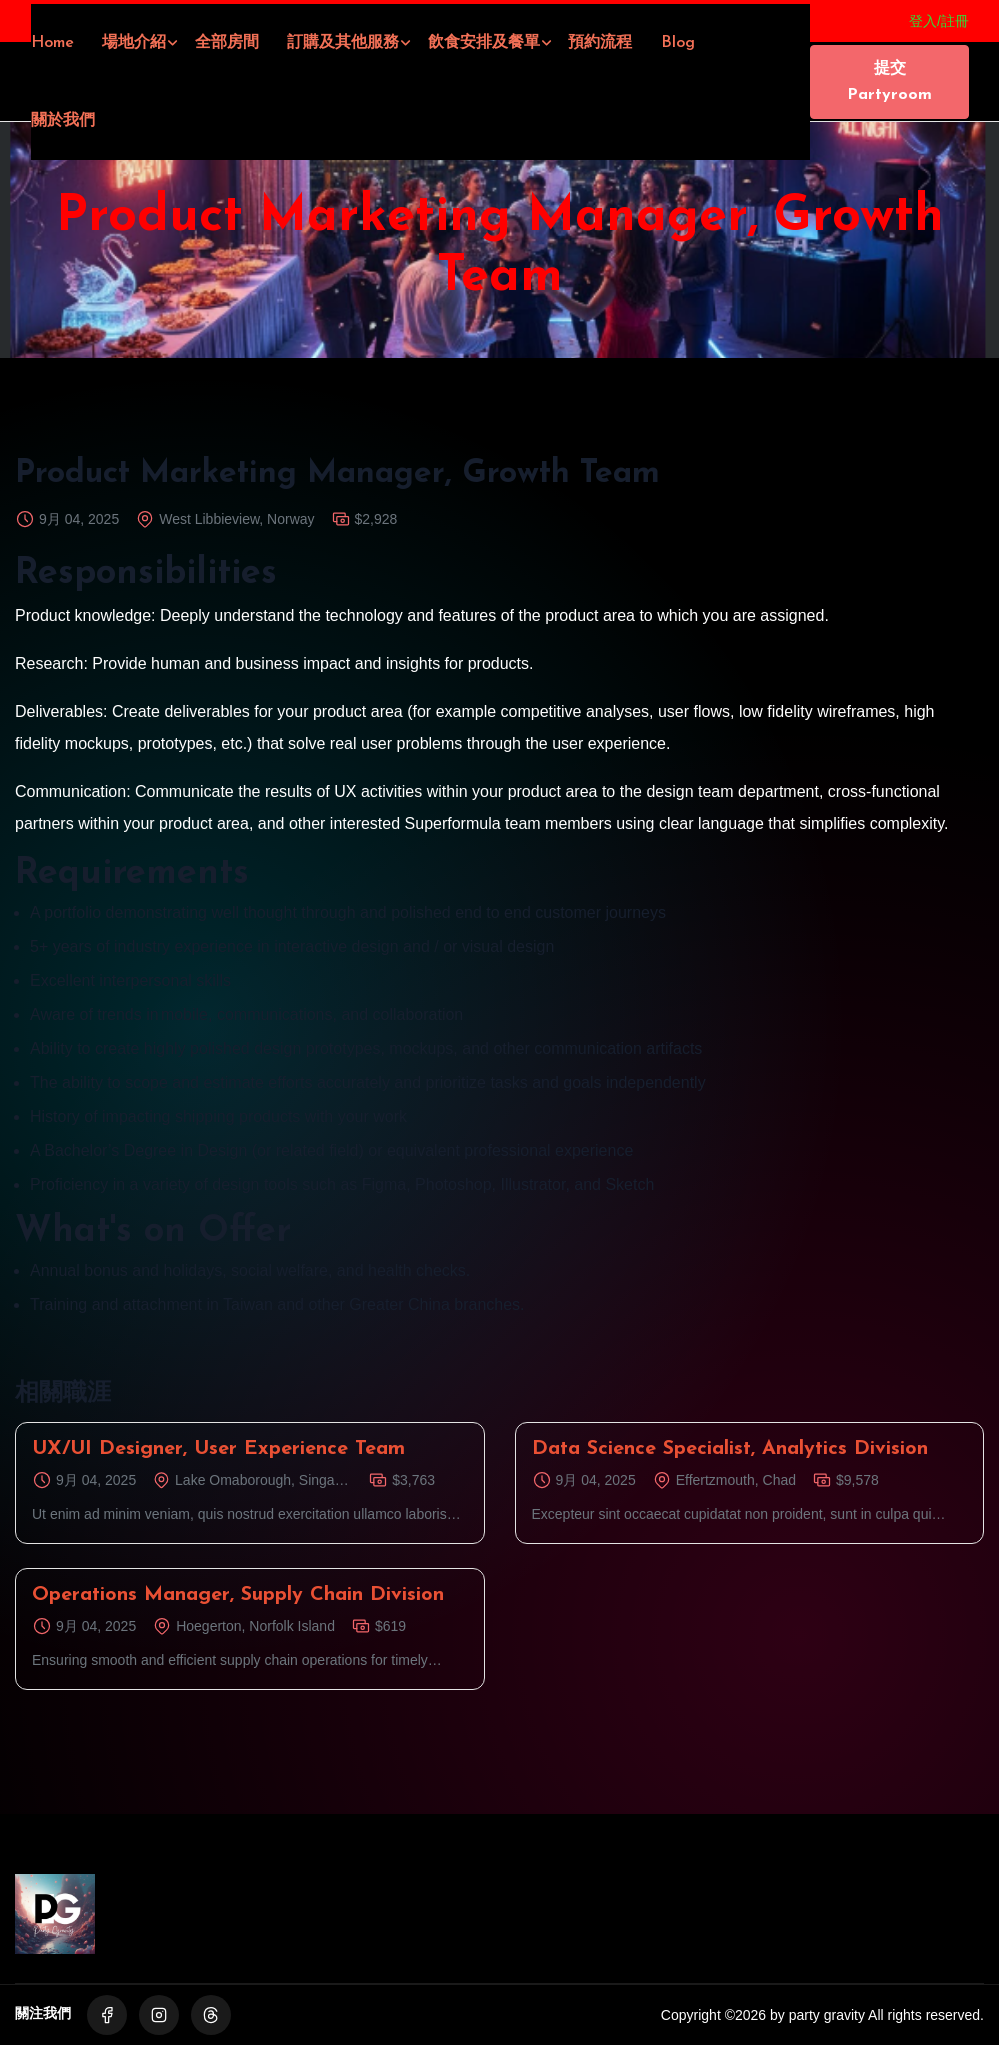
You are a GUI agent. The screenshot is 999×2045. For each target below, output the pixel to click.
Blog (678, 43)
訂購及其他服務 (343, 43)
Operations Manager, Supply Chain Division (238, 1595)
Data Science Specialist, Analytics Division (730, 1449)
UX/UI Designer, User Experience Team (218, 1449)
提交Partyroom (889, 82)
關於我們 (63, 121)
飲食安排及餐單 (484, 43)
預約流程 (600, 43)
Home (52, 43)
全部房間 (227, 43)
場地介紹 (134, 43)
